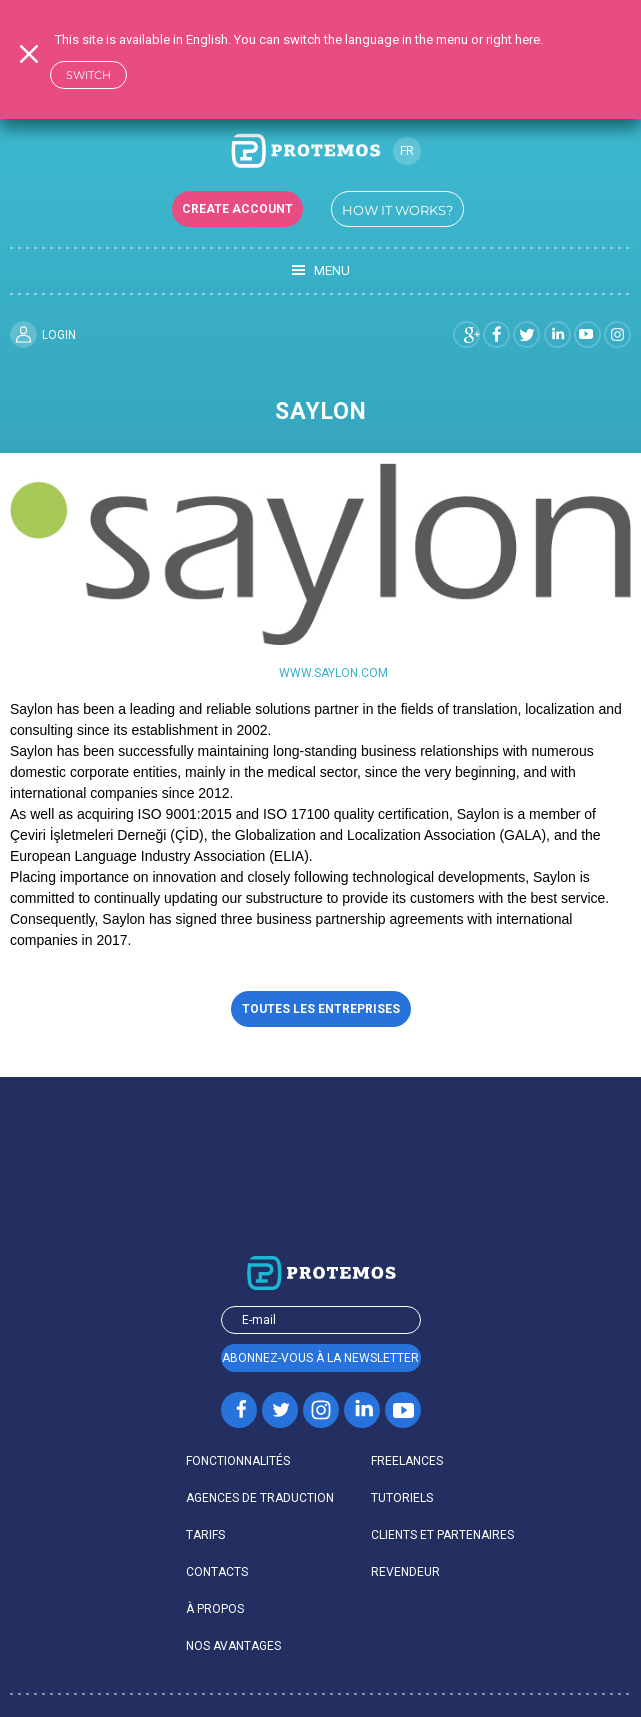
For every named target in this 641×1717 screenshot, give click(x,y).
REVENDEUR (405, 1572)
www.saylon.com (333, 673)
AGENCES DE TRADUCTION (260, 1498)
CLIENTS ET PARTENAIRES (442, 1535)
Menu (321, 271)
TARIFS (205, 1535)
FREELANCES (407, 1461)
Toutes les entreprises (321, 1009)
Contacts (217, 1572)
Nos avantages (233, 1646)
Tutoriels (402, 1498)
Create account (237, 209)
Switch (88, 75)
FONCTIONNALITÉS (238, 1461)
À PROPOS (215, 1609)
